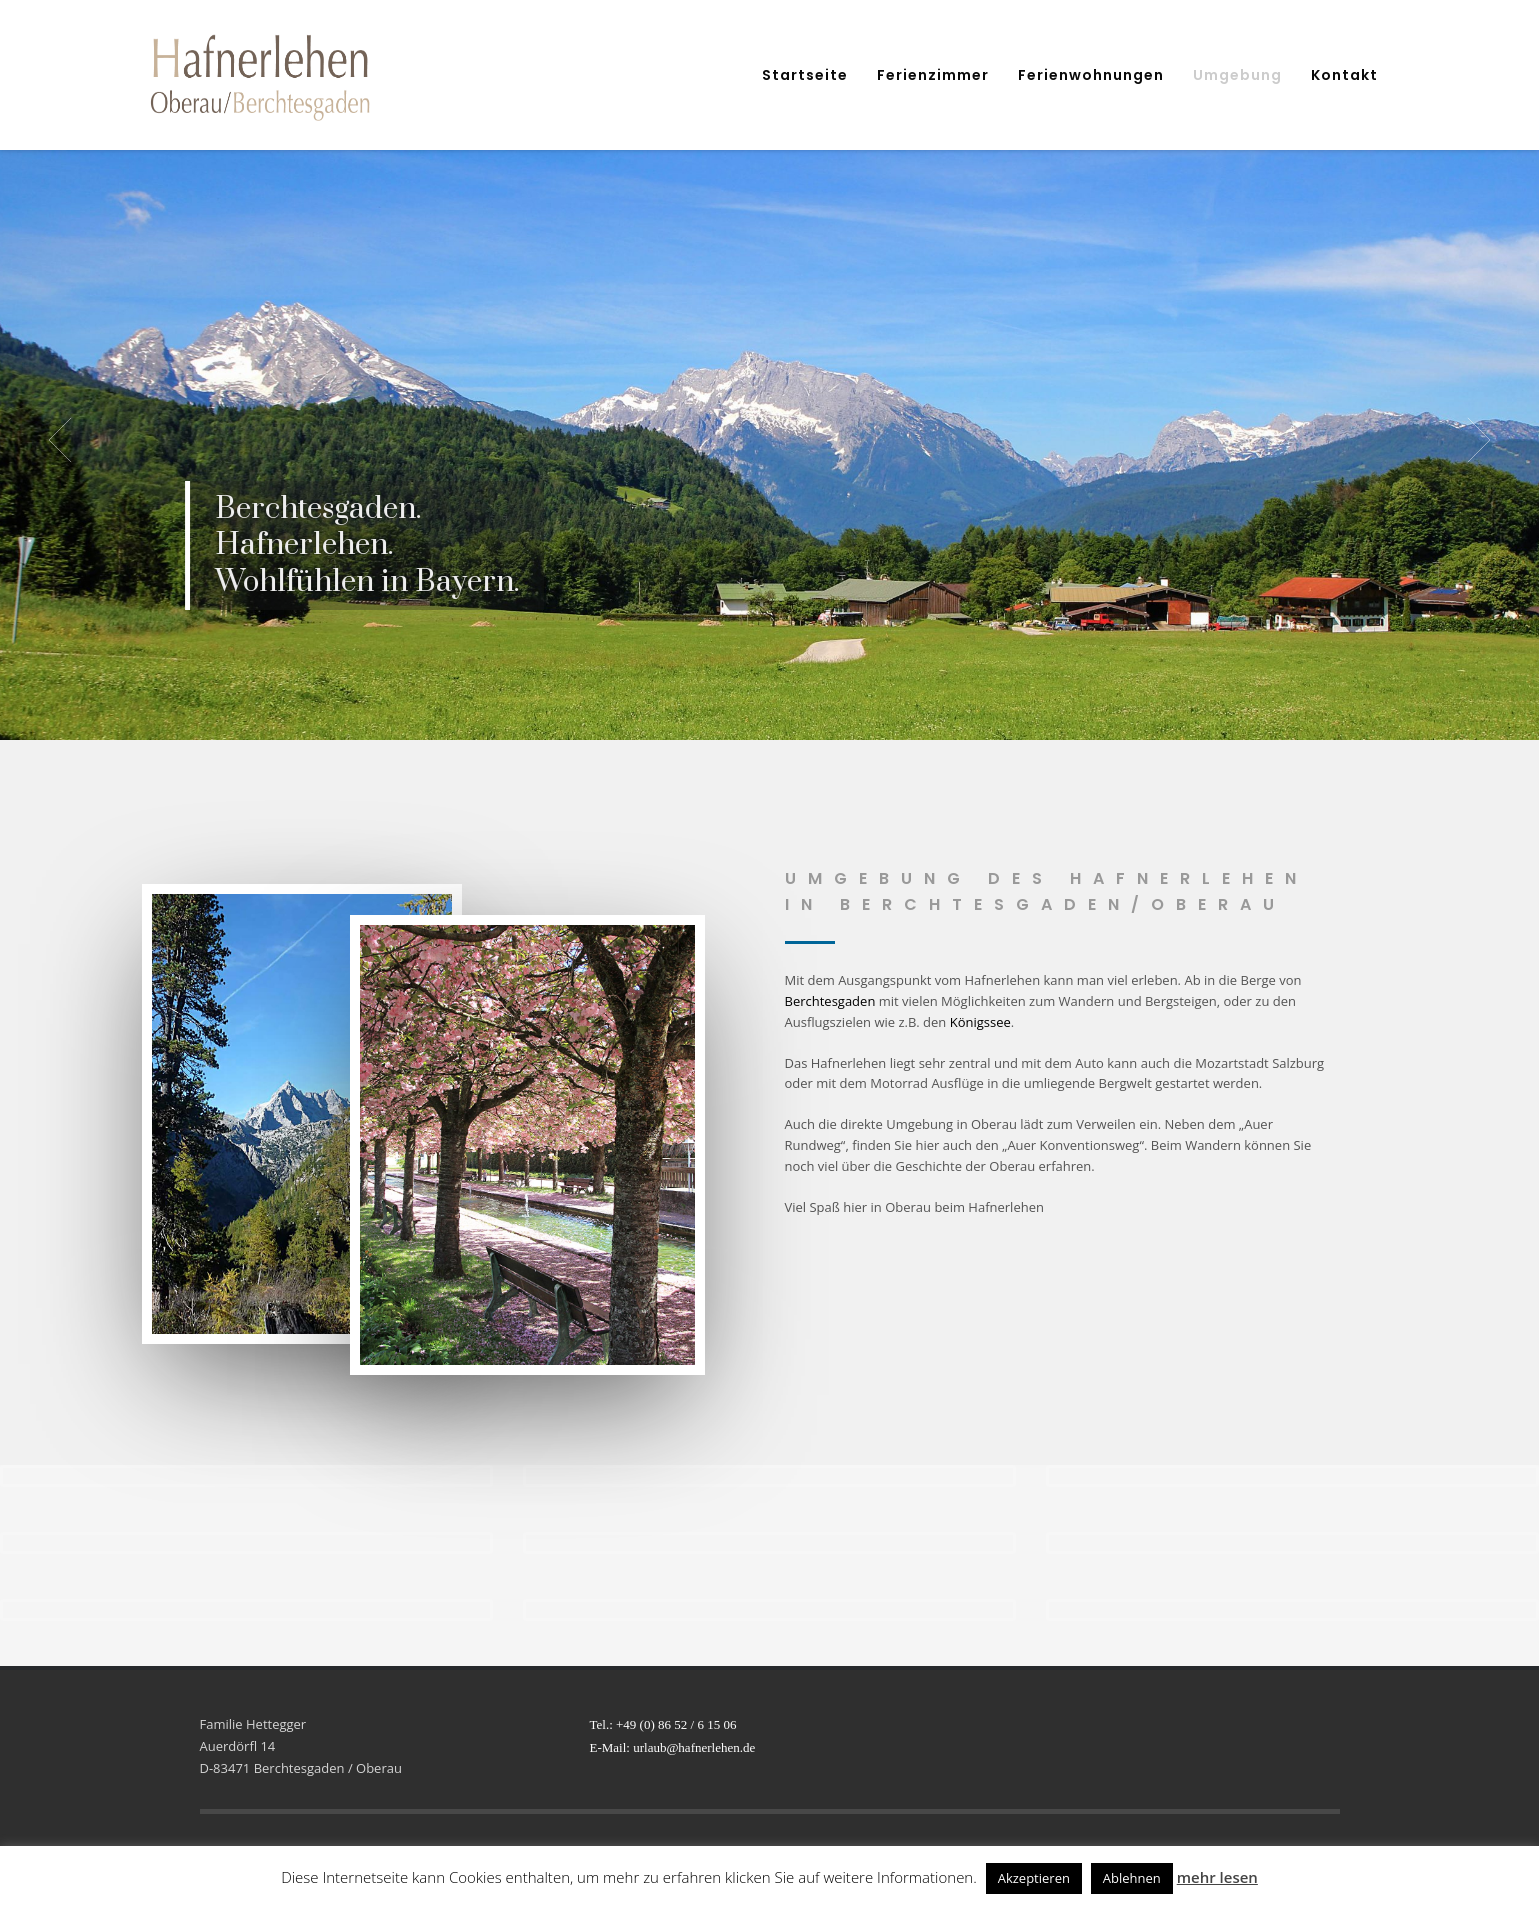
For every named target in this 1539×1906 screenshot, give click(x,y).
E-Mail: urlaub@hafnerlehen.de (673, 1747)
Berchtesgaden (830, 1001)
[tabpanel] (769, 440)
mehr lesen (1217, 1877)
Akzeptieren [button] (1034, 1878)
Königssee (980, 1022)
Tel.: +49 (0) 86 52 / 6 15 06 (663, 1724)
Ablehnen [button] (1132, 1878)
